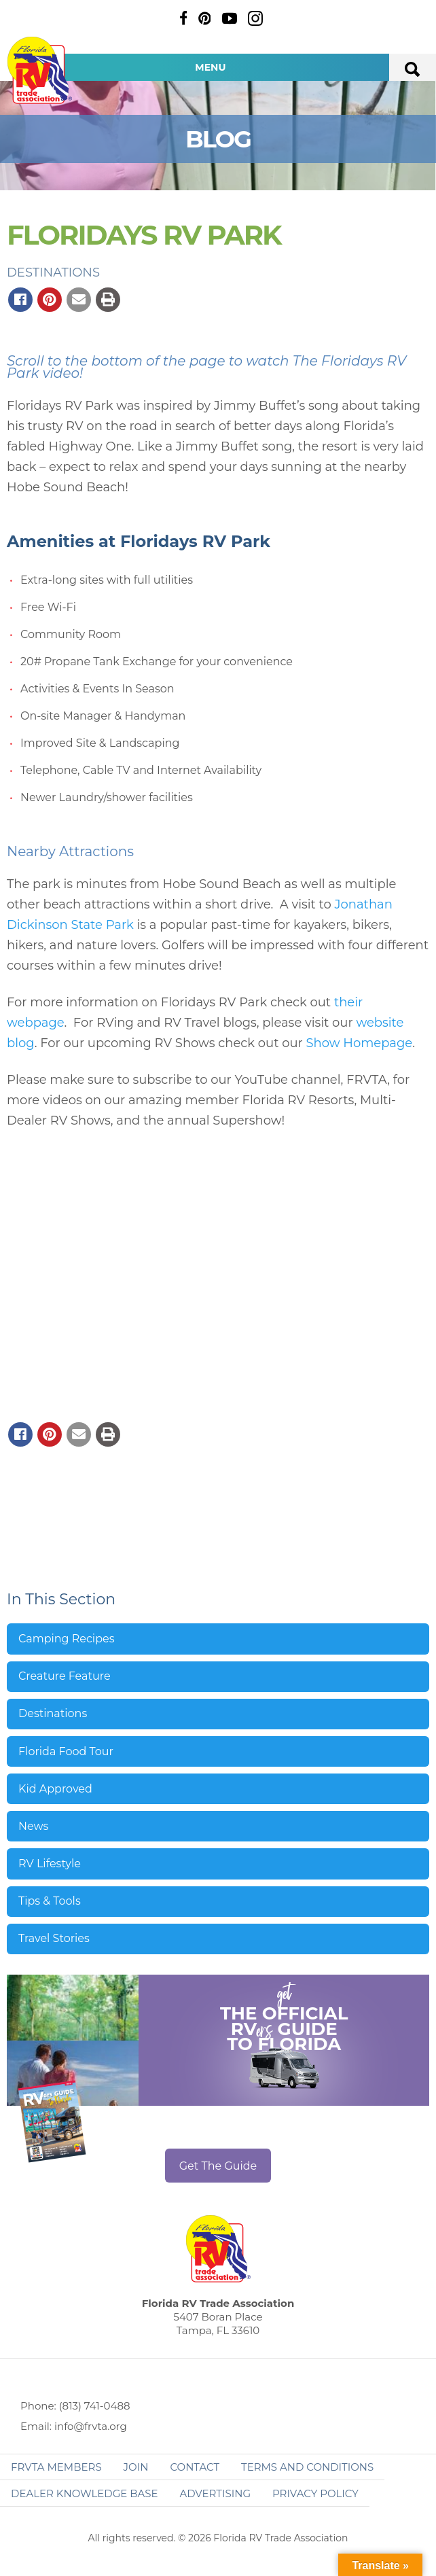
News (33, 1826)
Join (136, 2466)
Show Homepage (359, 1043)
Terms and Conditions (307, 2466)
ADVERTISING (215, 2493)
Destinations (53, 272)
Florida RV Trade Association (39, 70)
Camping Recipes (66, 1638)
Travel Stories (54, 1938)
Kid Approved (55, 1788)
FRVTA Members (56, 2466)
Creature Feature (64, 1676)
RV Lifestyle (49, 1863)
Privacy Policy (315, 2493)
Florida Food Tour (65, 1751)
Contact (194, 2466)
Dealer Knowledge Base (84, 2493)
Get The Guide (218, 2165)
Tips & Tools (49, 1900)
